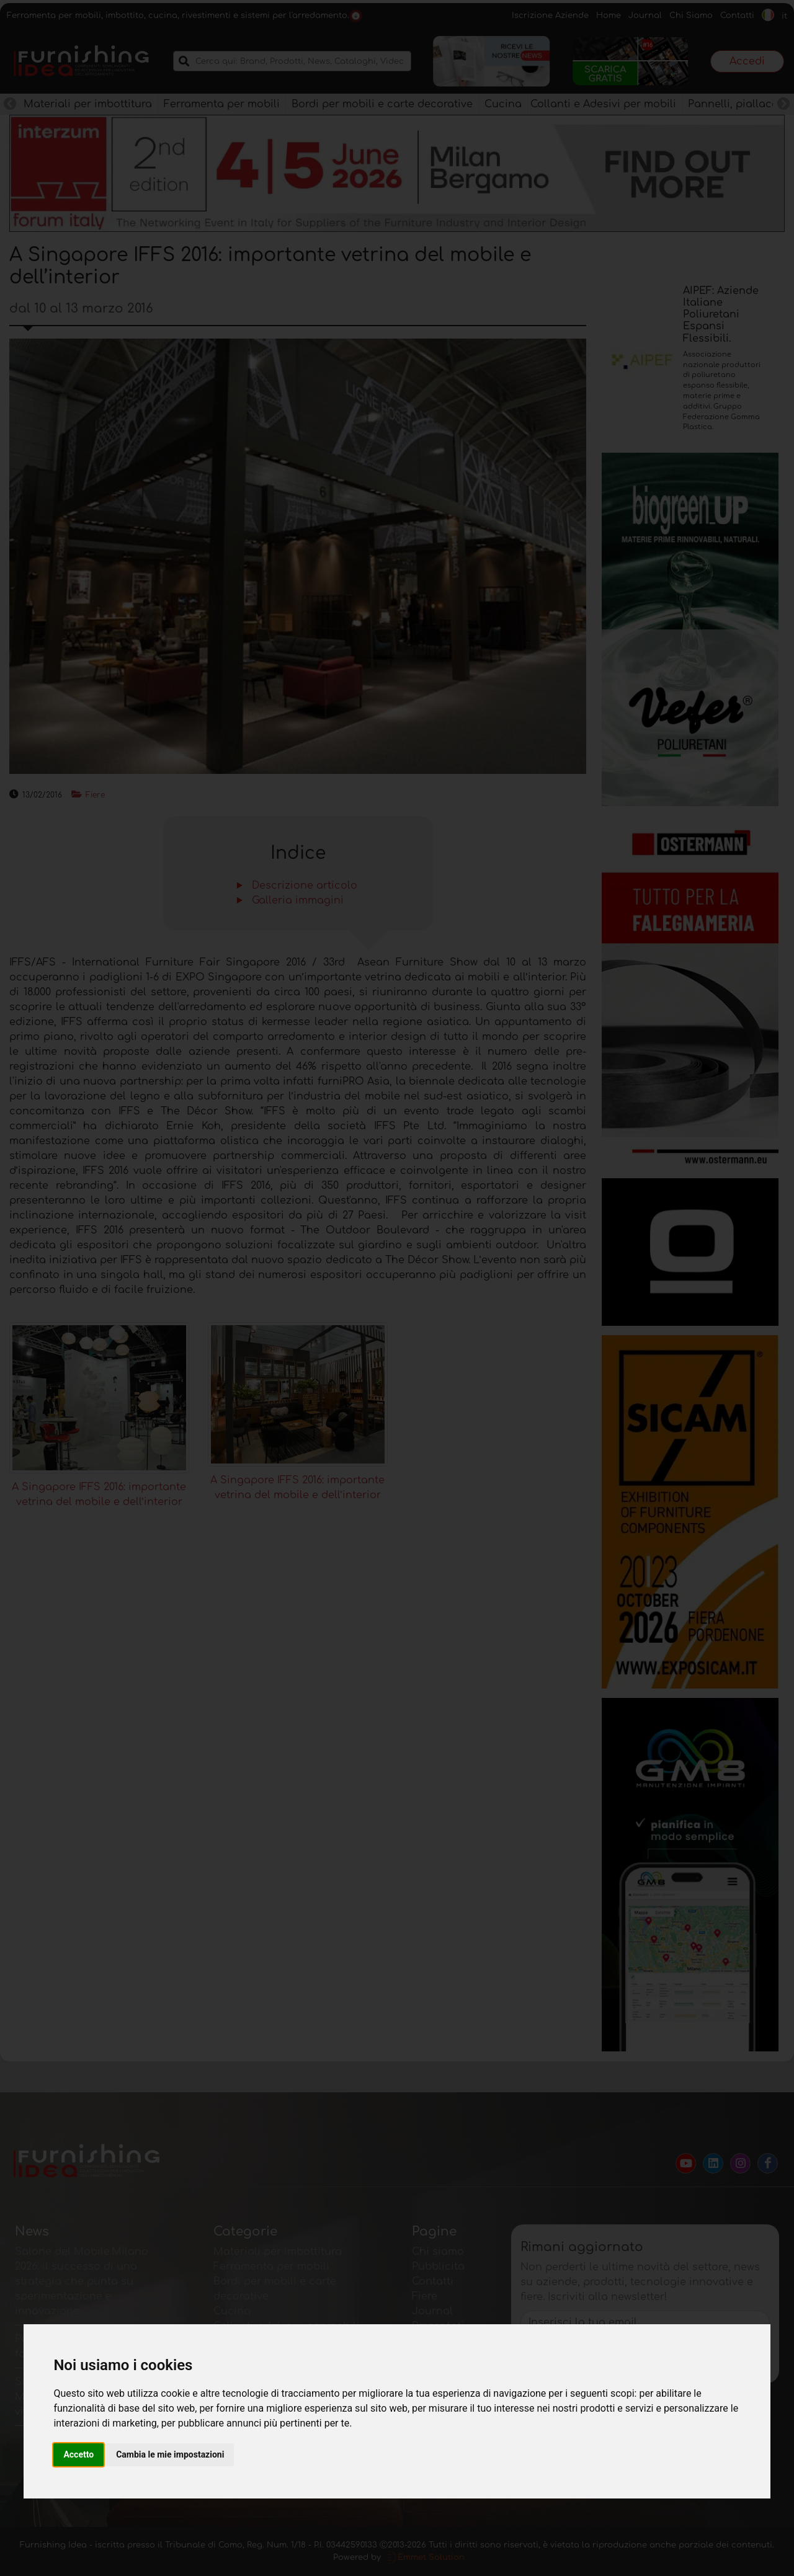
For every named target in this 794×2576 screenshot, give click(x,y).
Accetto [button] (78, 2454)
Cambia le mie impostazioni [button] (170, 2454)
